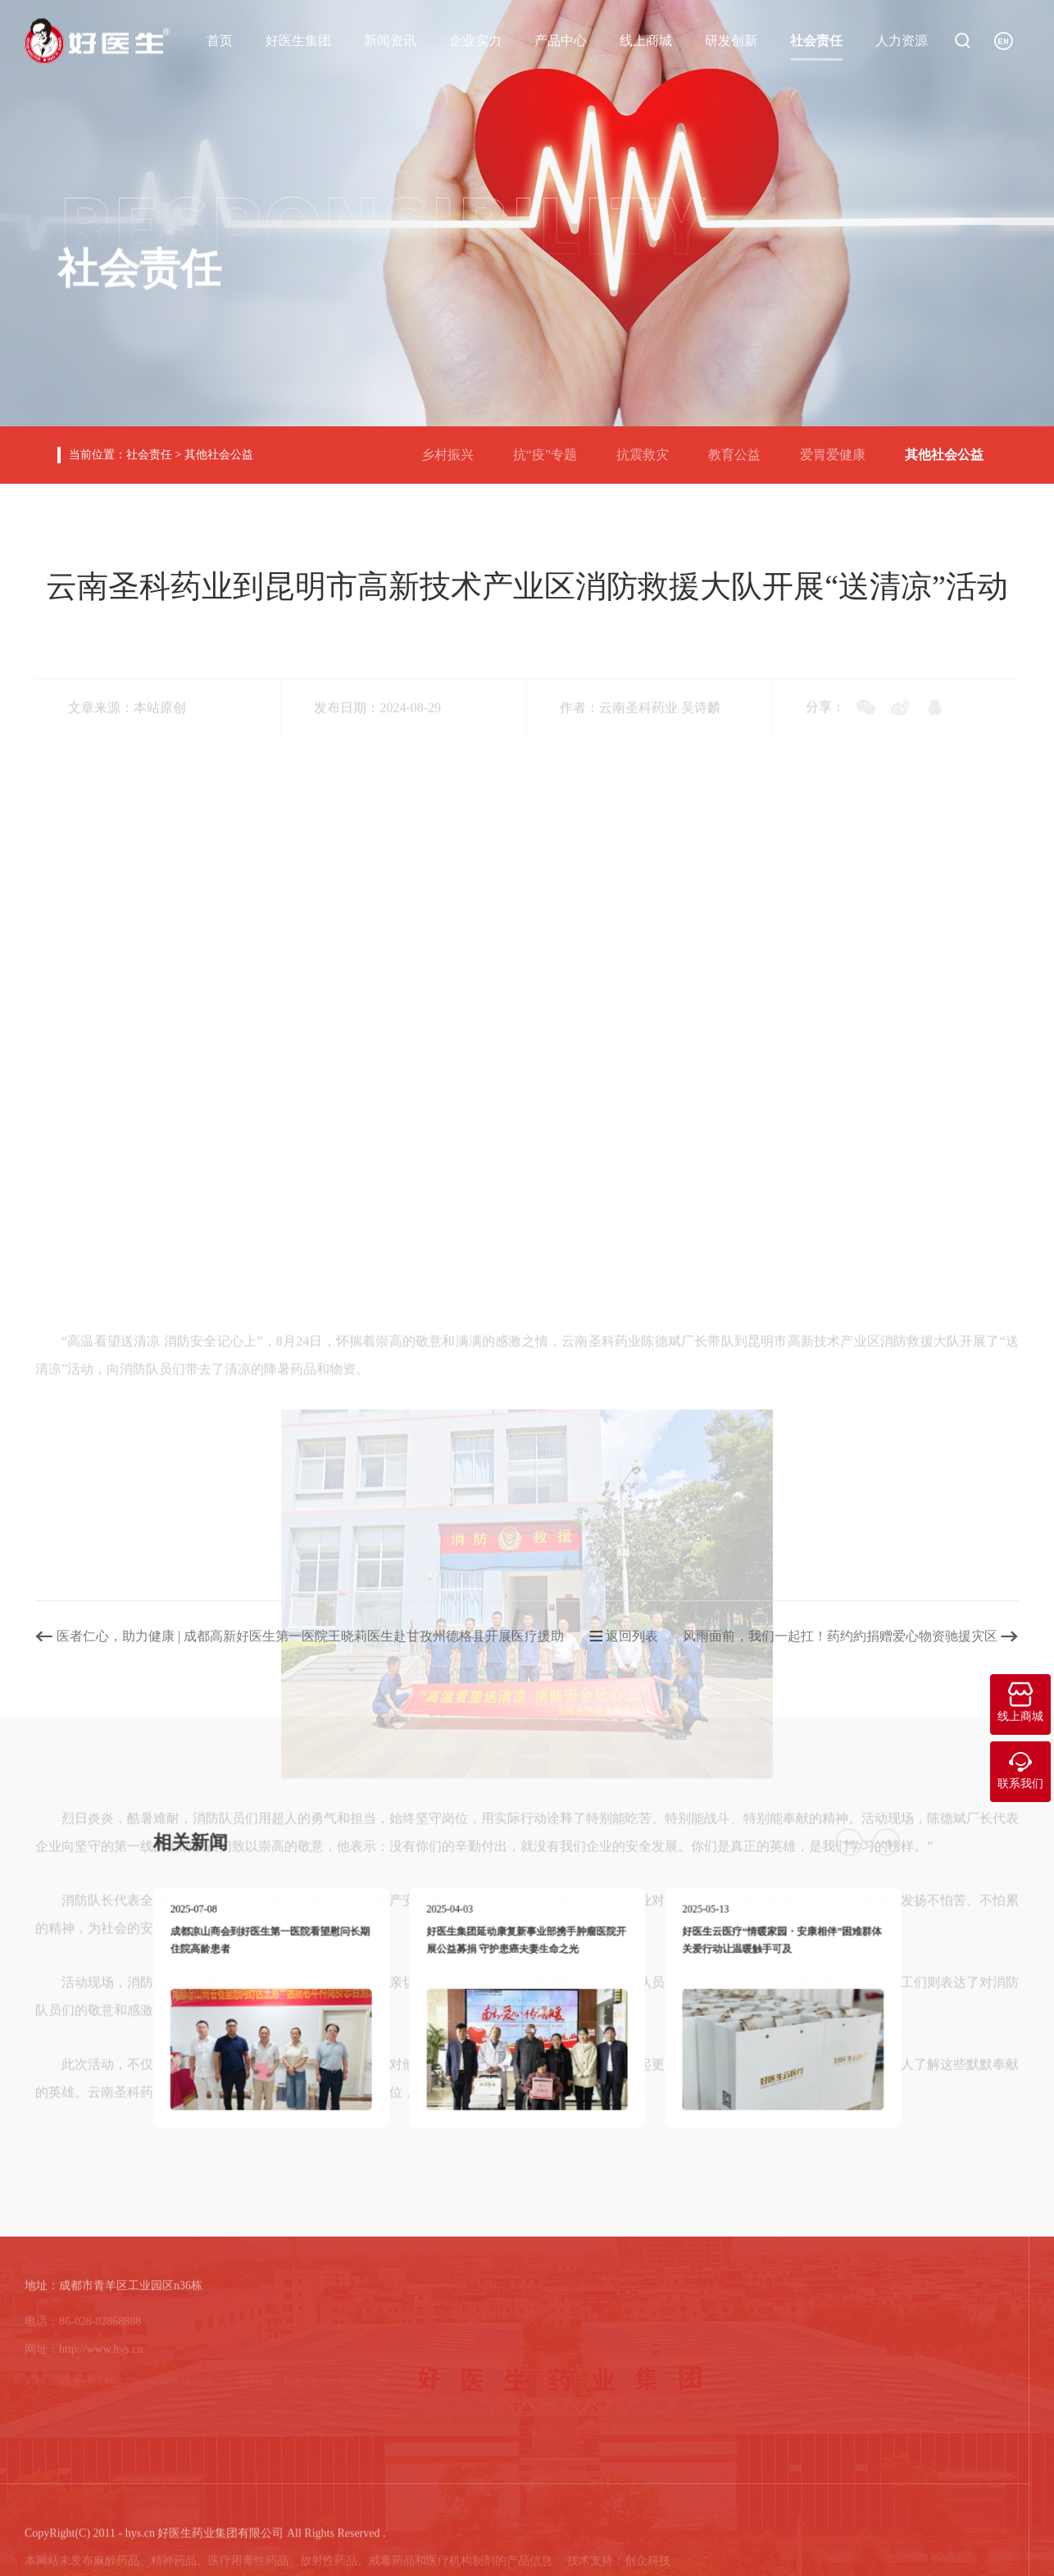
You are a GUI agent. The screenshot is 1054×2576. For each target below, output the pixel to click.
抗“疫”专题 (552, 448)
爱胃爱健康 (839, 448)
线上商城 (646, 40)
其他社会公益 (218, 454)
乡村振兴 (454, 448)
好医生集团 (298, 40)
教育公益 (741, 448)
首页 (220, 40)
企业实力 (475, 40)
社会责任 (816, 40)
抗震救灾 (649, 448)
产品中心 (560, 40)
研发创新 (731, 40)
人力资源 (901, 40)
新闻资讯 (390, 40)
